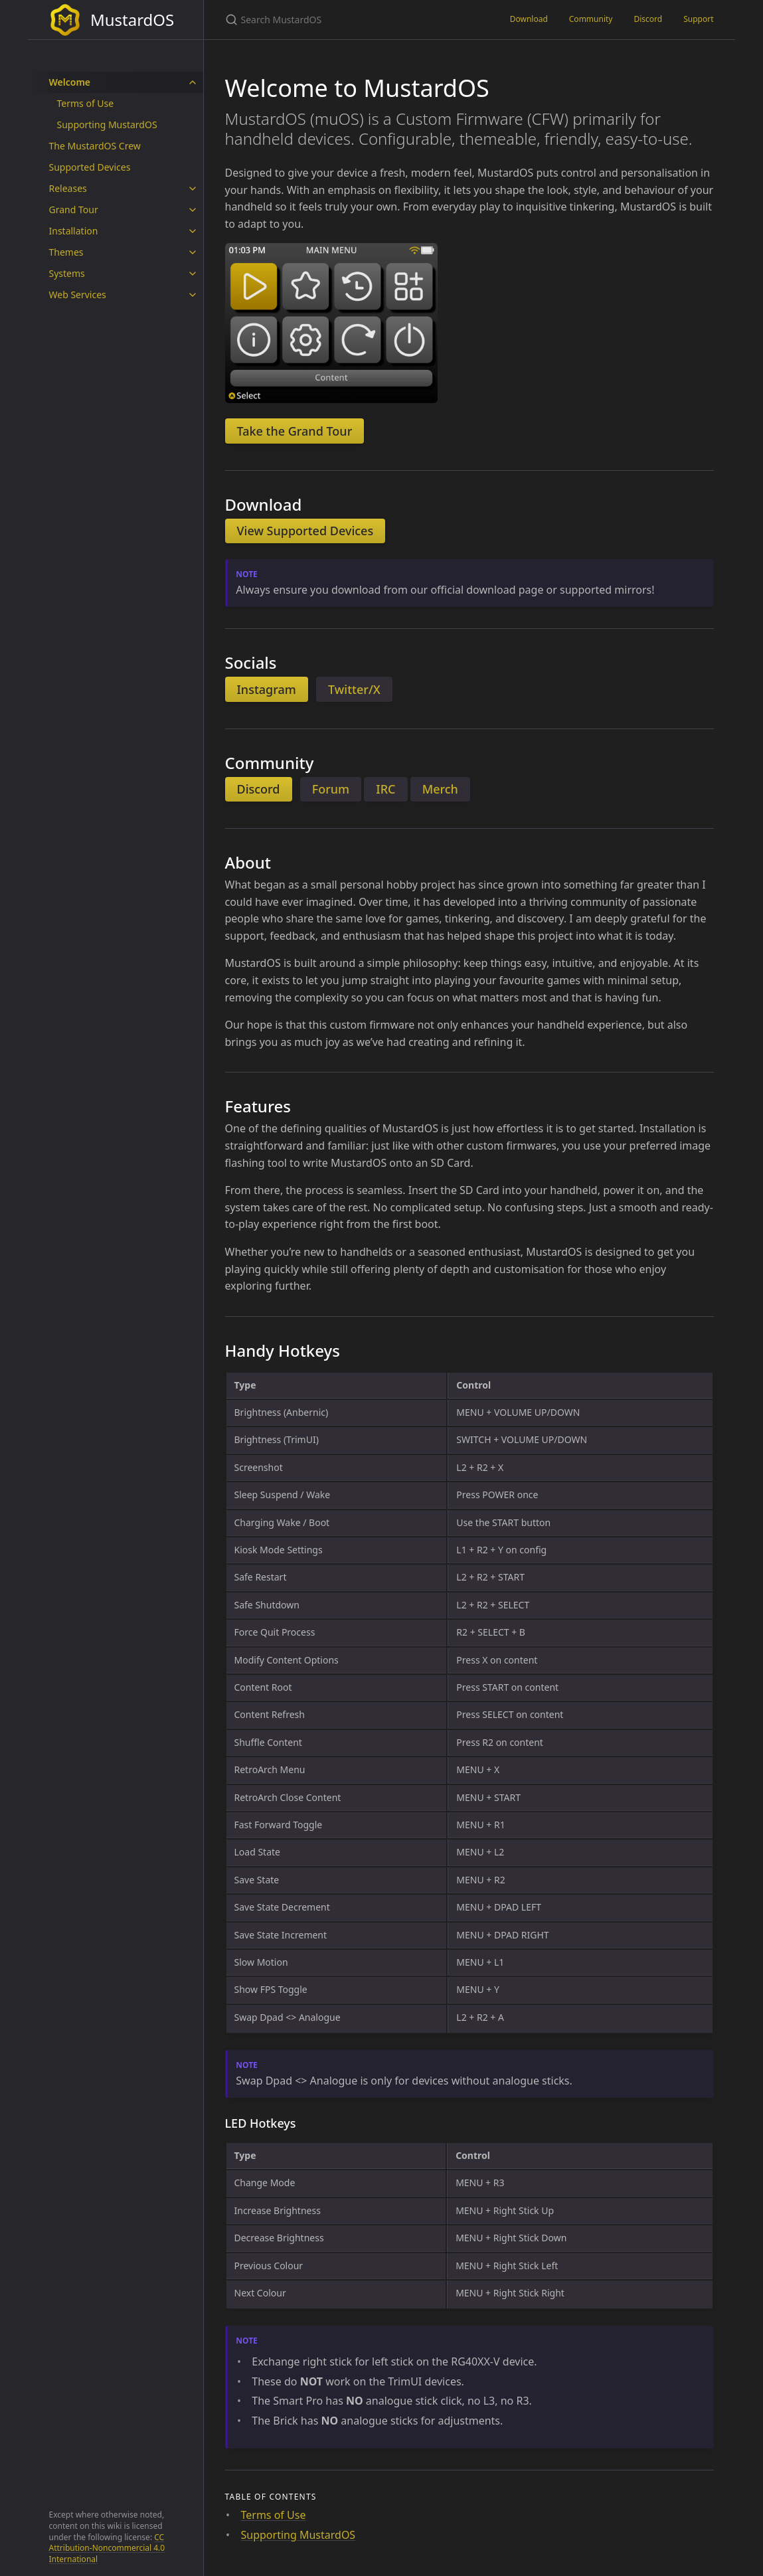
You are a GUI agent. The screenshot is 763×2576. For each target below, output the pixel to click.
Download (529, 19)
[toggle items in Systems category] (192, 273)
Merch (440, 789)
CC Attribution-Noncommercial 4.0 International (107, 2548)
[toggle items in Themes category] (192, 252)
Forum (330, 789)
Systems (67, 273)
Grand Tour (73, 209)
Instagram (266, 689)
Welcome (70, 82)
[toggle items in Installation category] (192, 231)
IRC (385, 789)
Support (698, 19)
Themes (66, 252)
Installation (73, 230)
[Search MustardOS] (351, 19)
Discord (648, 19)
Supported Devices (90, 167)
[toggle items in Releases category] (192, 188)
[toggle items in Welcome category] (192, 82)
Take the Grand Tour (295, 431)
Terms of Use (85, 103)
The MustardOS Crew (95, 145)
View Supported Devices (305, 531)
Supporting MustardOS (107, 124)
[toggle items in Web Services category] (192, 294)
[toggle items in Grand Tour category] (192, 209)
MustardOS (112, 20)
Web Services (77, 294)
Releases (68, 188)
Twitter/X (354, 689)
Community (591, 19)
